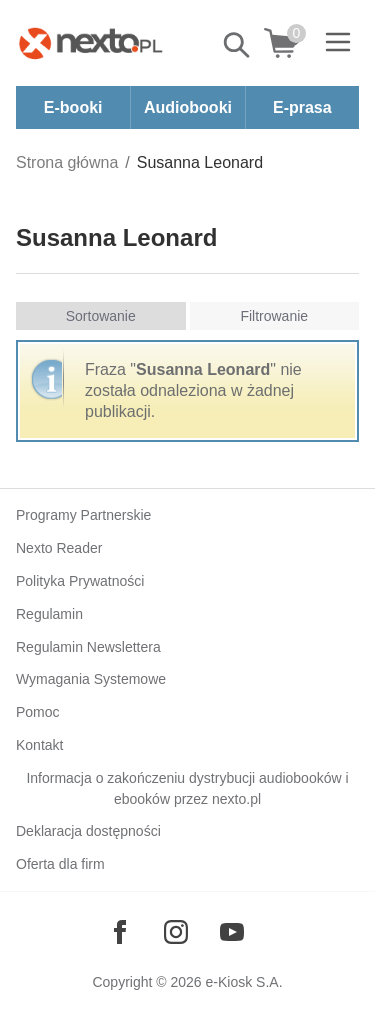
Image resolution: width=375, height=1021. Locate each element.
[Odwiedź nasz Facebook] (120, 932)
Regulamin (49, 614)
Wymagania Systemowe (91, 679)
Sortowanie (101, 316)
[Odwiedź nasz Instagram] (176, 932)
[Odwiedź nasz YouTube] (232, 932)
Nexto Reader (59, 548)
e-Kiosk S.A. (244, 982)
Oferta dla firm (60, 864)
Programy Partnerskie (83, 515)
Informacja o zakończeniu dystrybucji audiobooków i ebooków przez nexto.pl (187, 788)
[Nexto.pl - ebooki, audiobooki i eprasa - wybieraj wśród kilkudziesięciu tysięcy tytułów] (91, 43)
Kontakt (39, 745)
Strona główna (67, 162)
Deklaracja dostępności (88, 831)
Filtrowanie (274, 316)
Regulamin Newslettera (88, 647)
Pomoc (38, 712)
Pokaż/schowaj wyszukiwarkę (238, 45)
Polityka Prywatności (80, 581)
